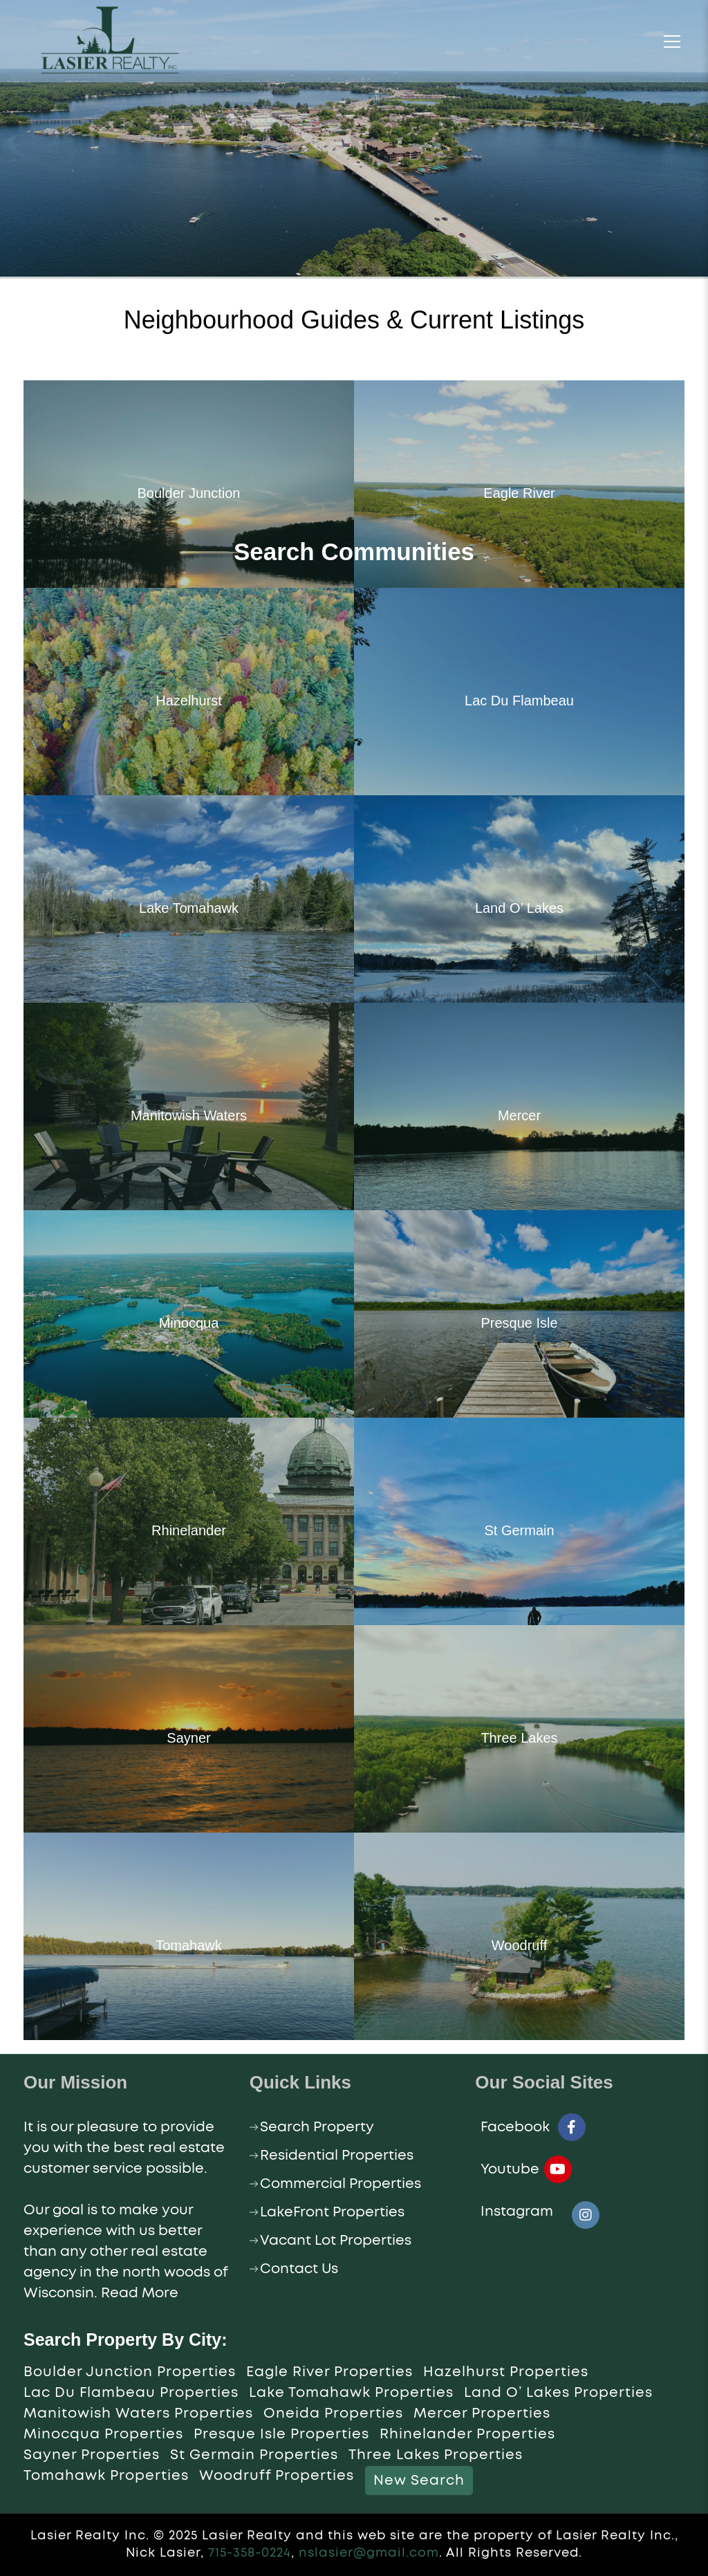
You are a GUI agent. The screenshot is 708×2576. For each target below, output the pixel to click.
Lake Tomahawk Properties (351, 2393)
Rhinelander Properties (467, 2434)
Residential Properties (336, 2155)
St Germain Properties (254, 2455)
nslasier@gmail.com (369, 2553)
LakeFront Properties (332, 2212)
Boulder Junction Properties (130, 2372)
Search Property (317, 2127)
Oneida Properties (333, 2413)
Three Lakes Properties (435, 2455)
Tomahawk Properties (106, 2476)
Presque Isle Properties (281, 2434)
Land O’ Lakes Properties (558, 2393)
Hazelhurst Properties (505, 2372)
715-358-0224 (249, 2553)
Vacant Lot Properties (335, 2241)
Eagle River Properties (329, 2372)
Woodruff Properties (276, 2476)
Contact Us (299, 2269)
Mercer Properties (481, 2413)
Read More (139, 2293)
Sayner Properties (92, 2455)
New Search (419, 2480)
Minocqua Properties (103, 2434)
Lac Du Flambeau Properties (131, 2393)
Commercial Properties (340, 2184)
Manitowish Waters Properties (138, 2413)
